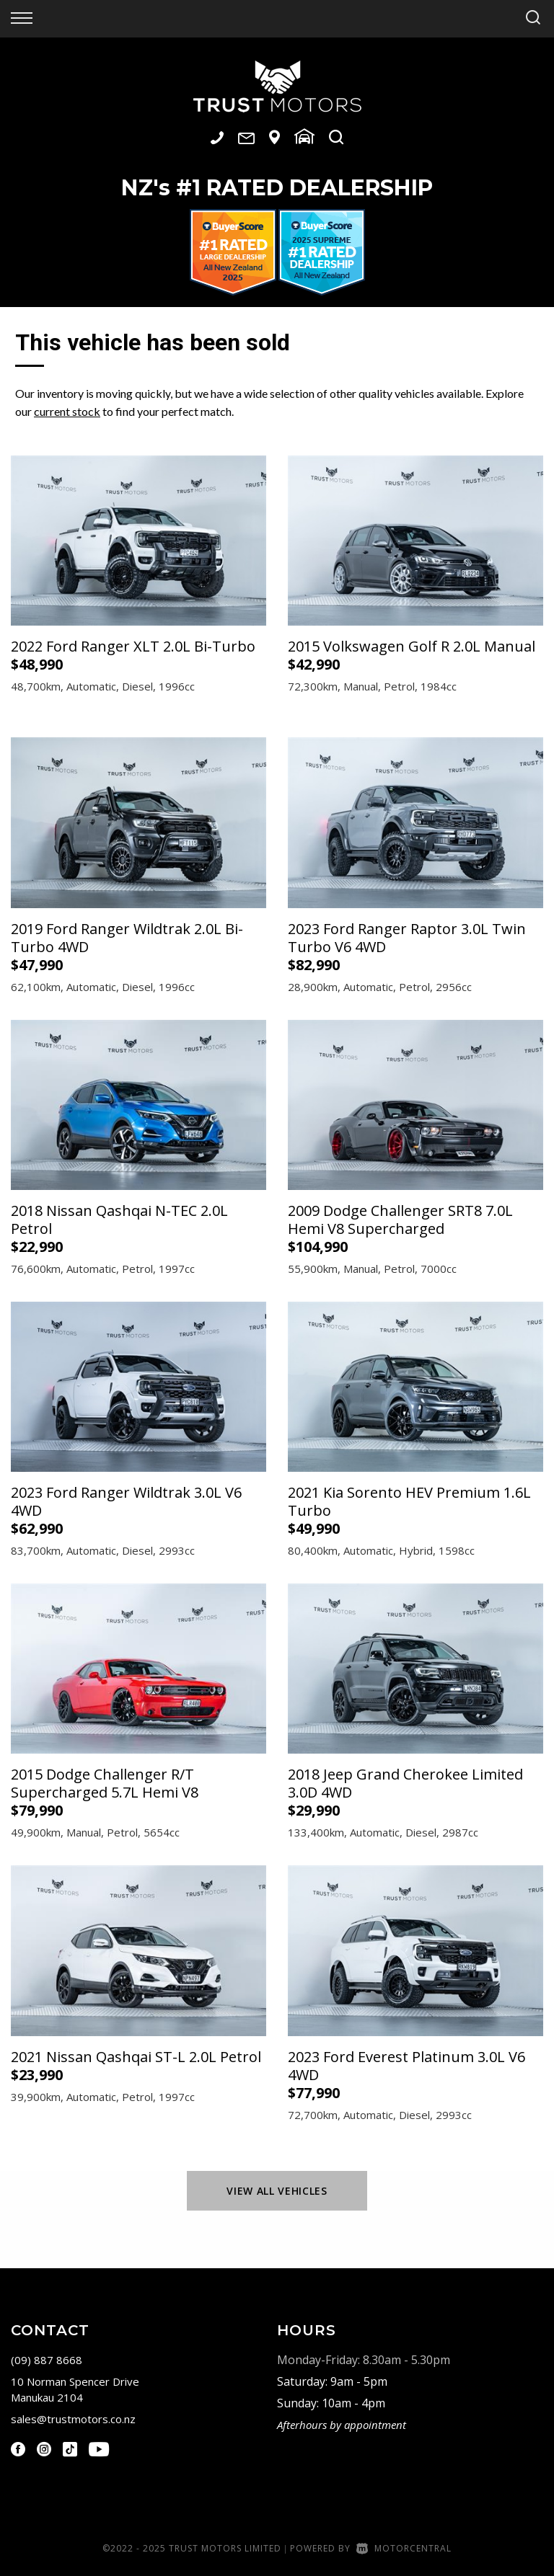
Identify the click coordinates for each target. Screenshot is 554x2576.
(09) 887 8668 (46, 2360)
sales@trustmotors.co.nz (73, 2419)
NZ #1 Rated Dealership (277, 187)
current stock (67, 411)
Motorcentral (404, 2548)
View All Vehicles (277, 2191)
